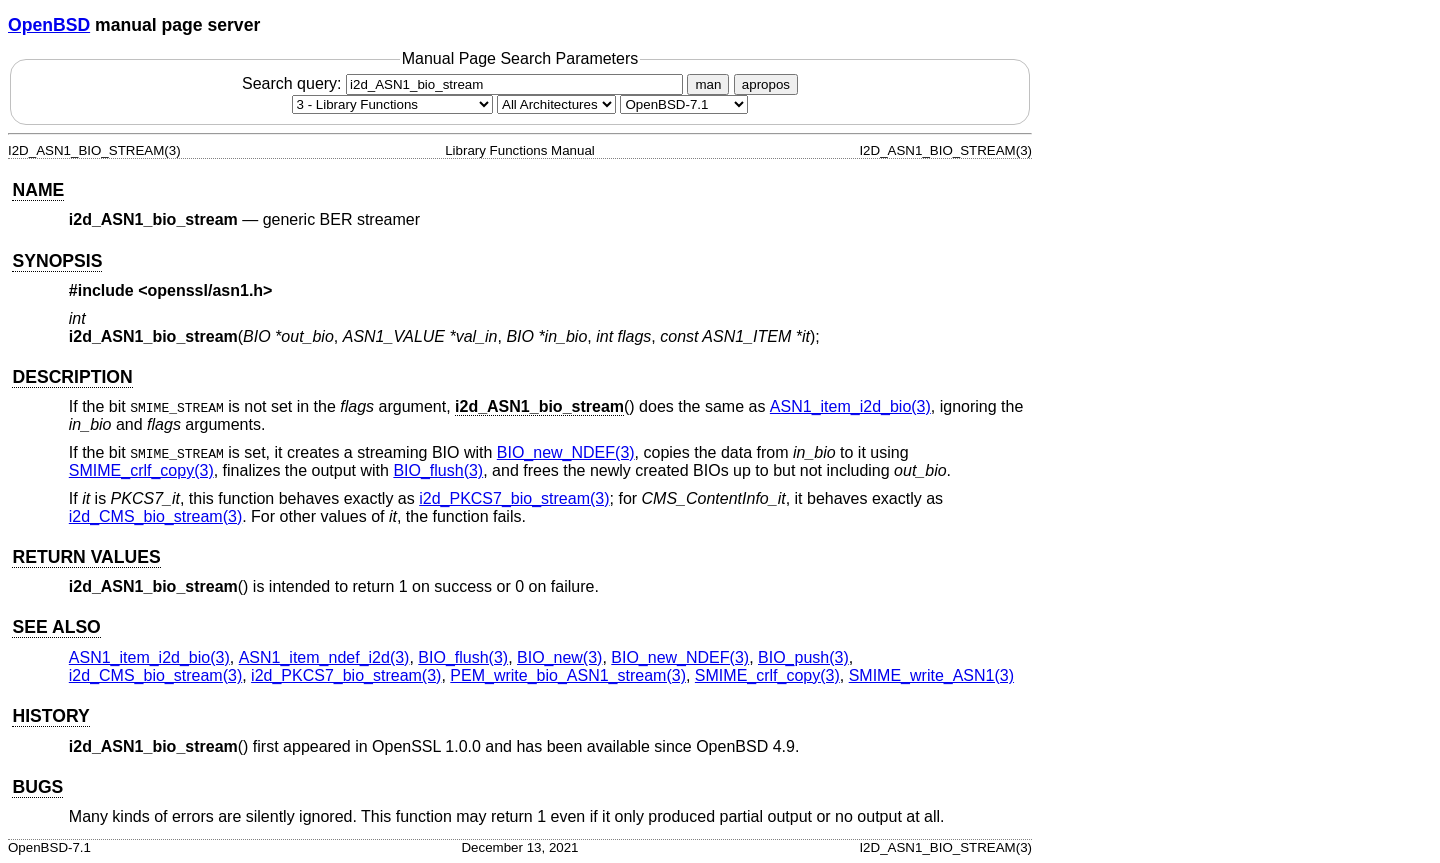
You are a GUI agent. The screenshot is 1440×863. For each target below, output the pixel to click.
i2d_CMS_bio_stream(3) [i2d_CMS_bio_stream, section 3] (155, 516)
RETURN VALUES (86, 557)
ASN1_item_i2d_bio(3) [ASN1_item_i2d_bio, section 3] (850, 406)
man (708, 84)
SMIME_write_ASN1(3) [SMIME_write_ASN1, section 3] (931, 675)
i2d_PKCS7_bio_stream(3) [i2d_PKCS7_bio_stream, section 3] (514, 498)
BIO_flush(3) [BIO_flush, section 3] (438, 470)
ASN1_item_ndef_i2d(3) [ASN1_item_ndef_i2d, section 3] (324, 657)
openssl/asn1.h (206, 290)
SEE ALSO (56, 627)
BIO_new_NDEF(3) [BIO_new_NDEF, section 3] (566, 452)
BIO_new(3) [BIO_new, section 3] (559, 657)
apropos (766, 84)
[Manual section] (392, 104)
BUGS (37, 787)
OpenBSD (49, 25)
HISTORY (50, 716)
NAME (38, 190)
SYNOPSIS (57, 261)
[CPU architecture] (556, 104)
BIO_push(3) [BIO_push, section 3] (803, 657)
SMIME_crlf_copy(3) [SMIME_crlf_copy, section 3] (141, 470)
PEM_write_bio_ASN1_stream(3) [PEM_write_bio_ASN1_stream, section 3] (568, 675)
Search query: (465, 83)
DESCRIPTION (72, 377)
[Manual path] (684, 104)
